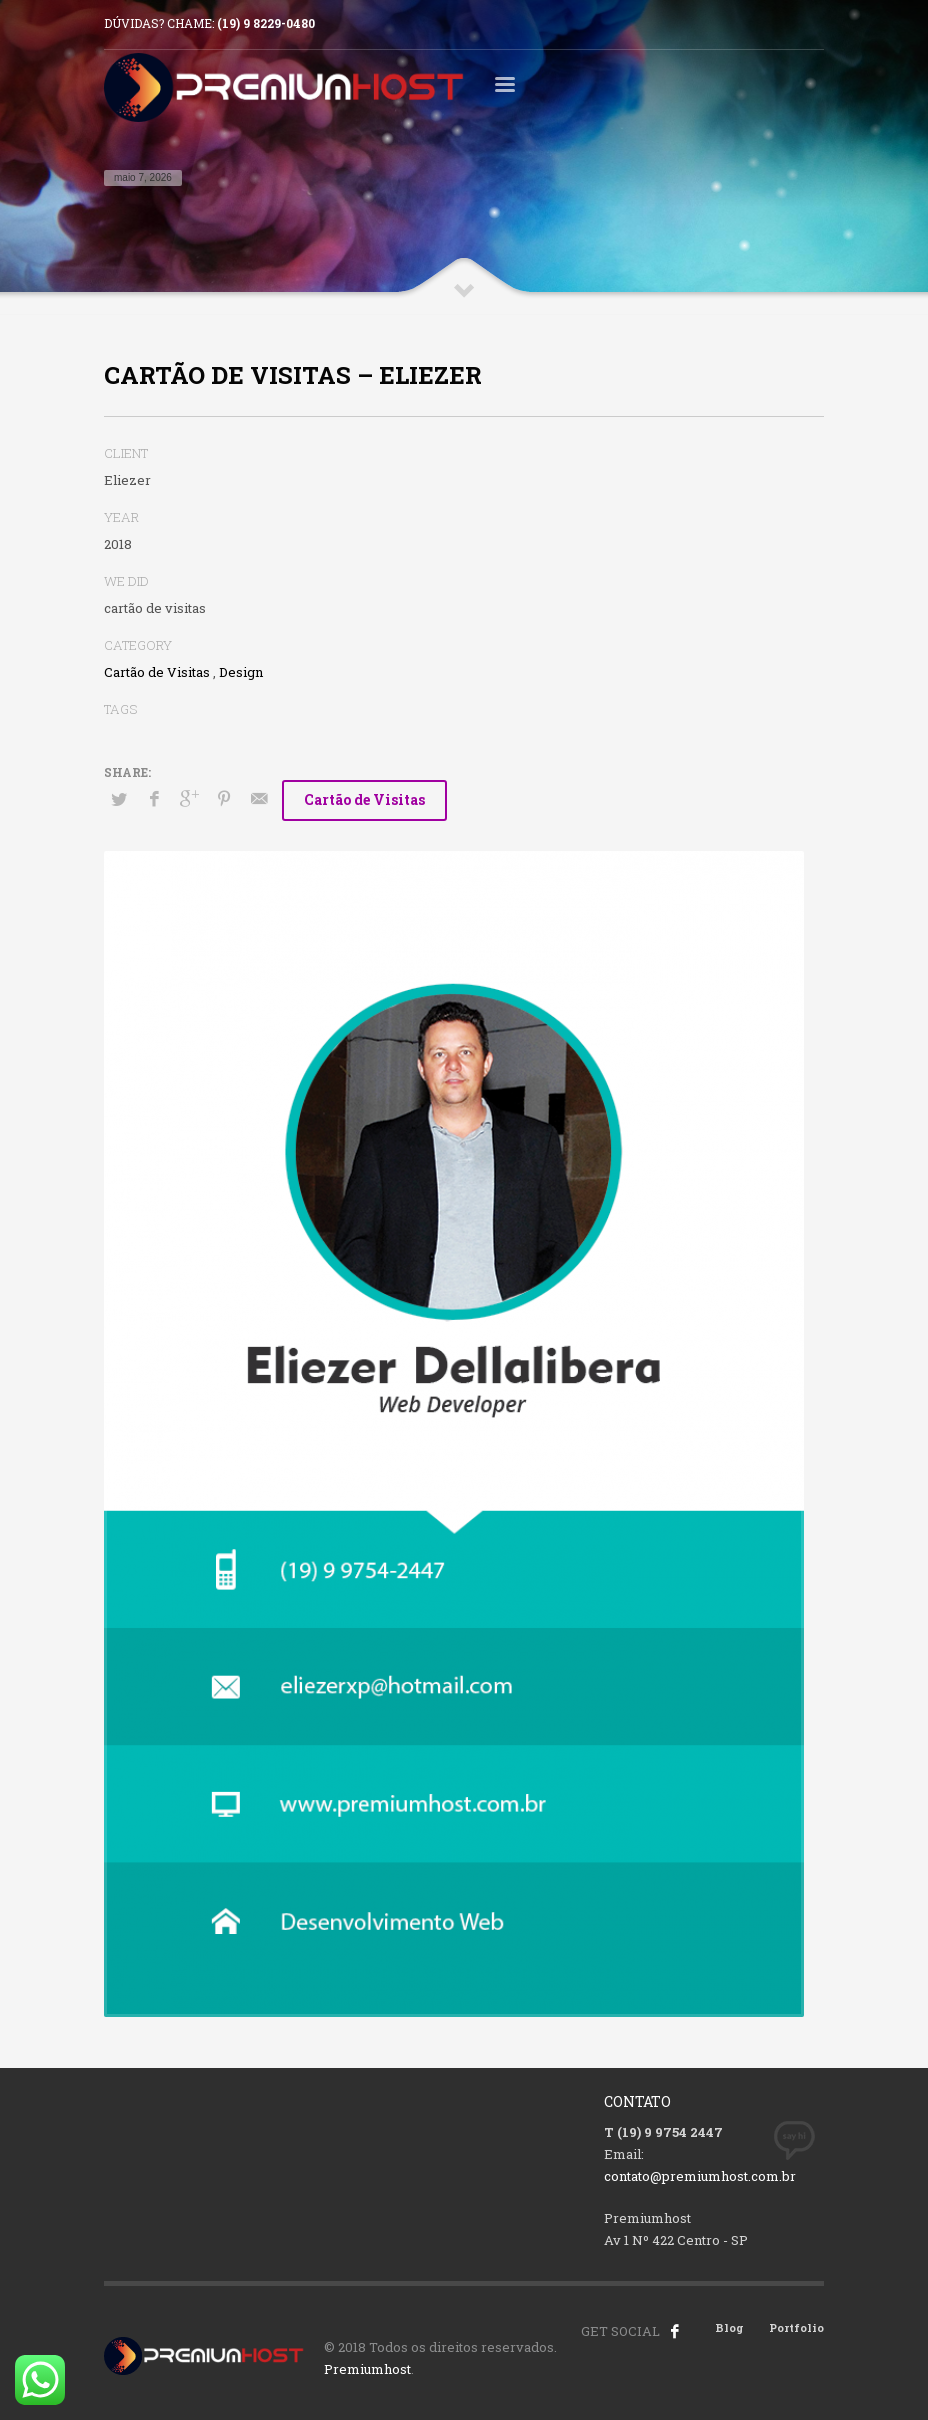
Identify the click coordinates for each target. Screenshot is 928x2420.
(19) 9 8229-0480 (266, 23)
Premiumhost (367, 2369)
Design (241, 672)
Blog (729, 2327)
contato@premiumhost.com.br (700, 2176)
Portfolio (796, 2327)
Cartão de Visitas (157, 672)
